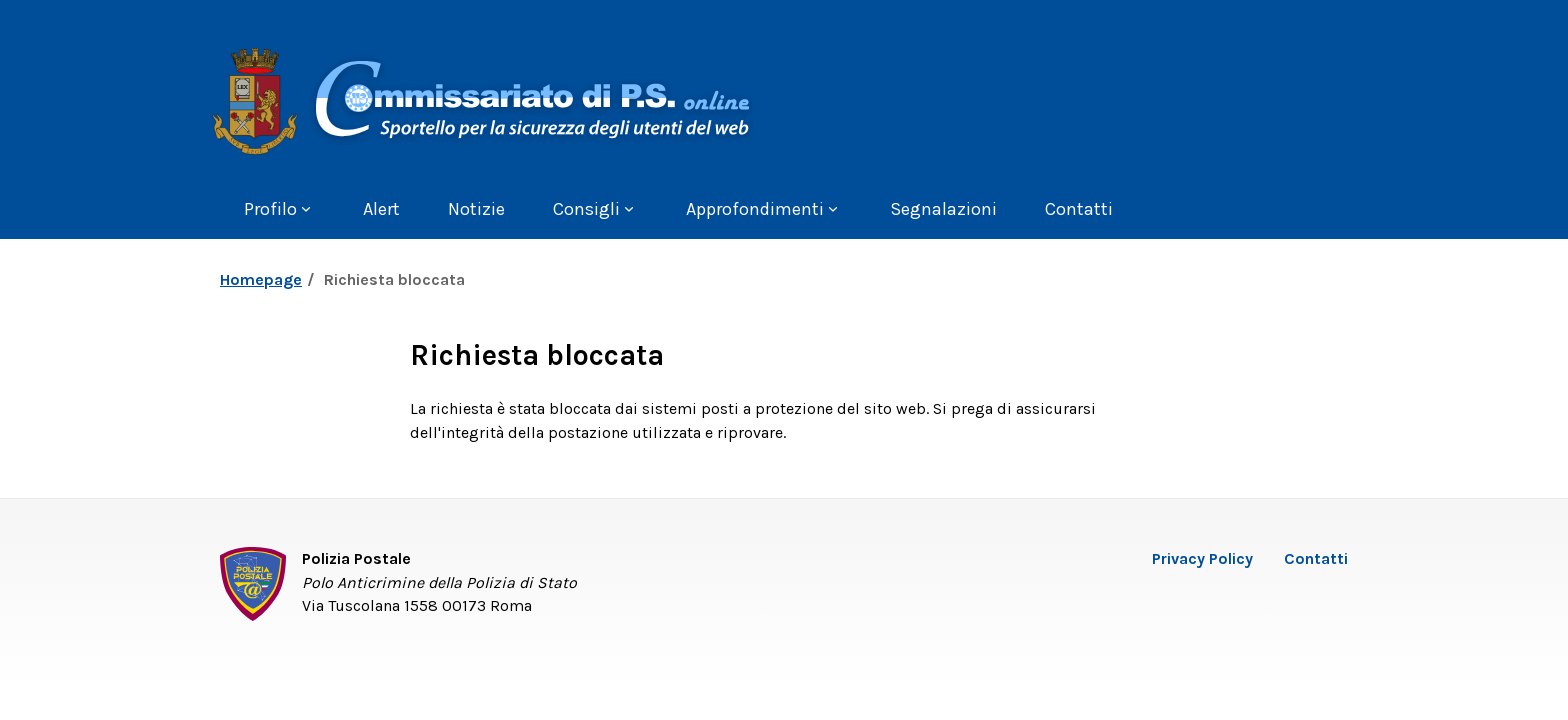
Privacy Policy (1202, 558)
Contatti (1316, 558)
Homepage (261, 279)
